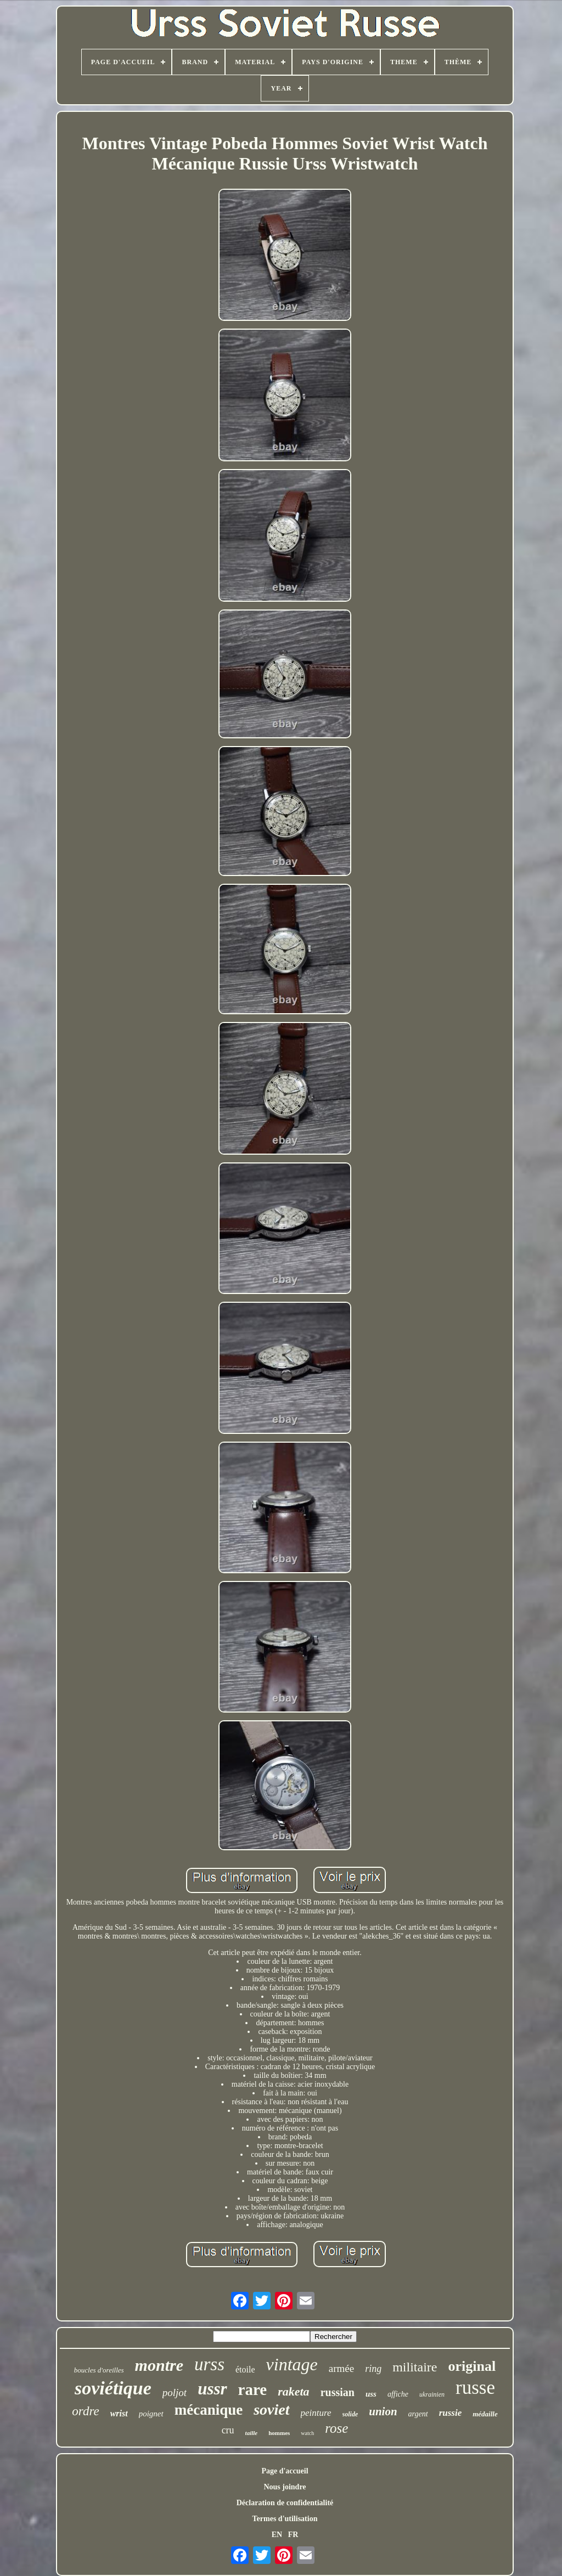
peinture (316, 2413)
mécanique (209, 2410)
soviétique (113, 2388)
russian (338, 2392)
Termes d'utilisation (285, 2519)
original (472, 2366)
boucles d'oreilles (99, 2370)
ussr (212, 2388)
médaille (485, 2414)
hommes (279, 2433)
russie (450, 2413)
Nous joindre (284, 2487)
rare (252, 2389)
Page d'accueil (284, 2471)
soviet (271, 2409)
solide (350, 2414)
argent (418, 2414)
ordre (85, 2411)
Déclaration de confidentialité (285, 2503)
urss (209, 2364)
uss (371, 2393)
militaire (414, 2367)
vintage (292, 2364)
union (383, 2411)
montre (159, 2365)
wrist (119, 2413)
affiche (397, 2394)
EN (277, 2534)
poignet (151, 2413)
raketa (293, 2391)
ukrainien (432, 2394)
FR (293, 2534)
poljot (174, 2392)
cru (228, 2430)
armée (341, 2368)
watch (307, 2433)
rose (336, 2428)
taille (251, 2433)
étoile (245, 2369)
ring (373, 2368)
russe (475, 2387)
